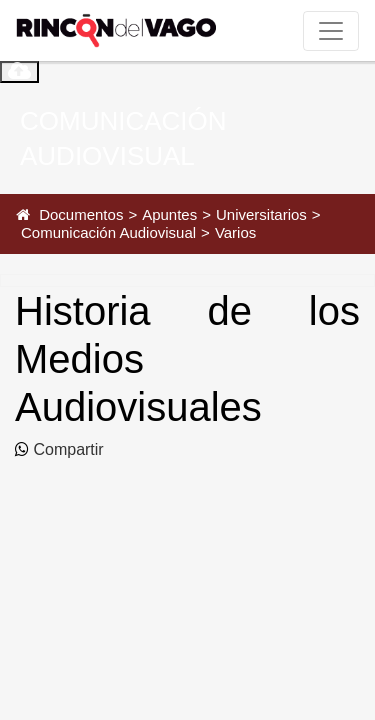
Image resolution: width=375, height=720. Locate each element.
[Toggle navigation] (331, 31)
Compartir (66, 449)
